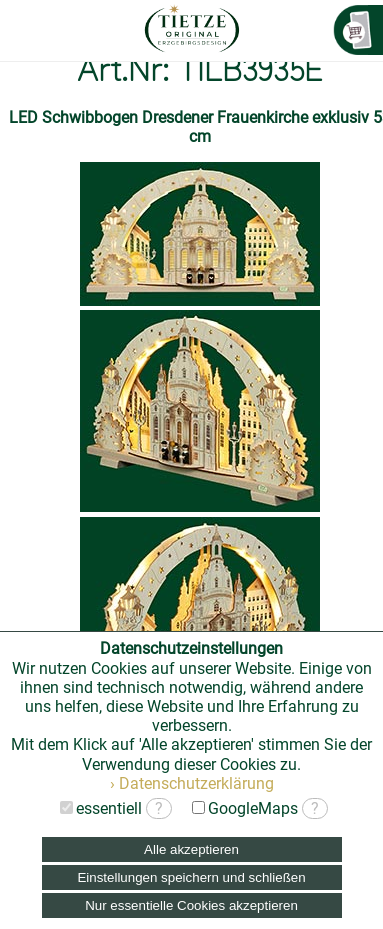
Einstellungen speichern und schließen (191, 877)
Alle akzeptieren (191, 849)
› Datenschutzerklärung (192, 783)
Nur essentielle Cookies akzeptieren (191, 905)
